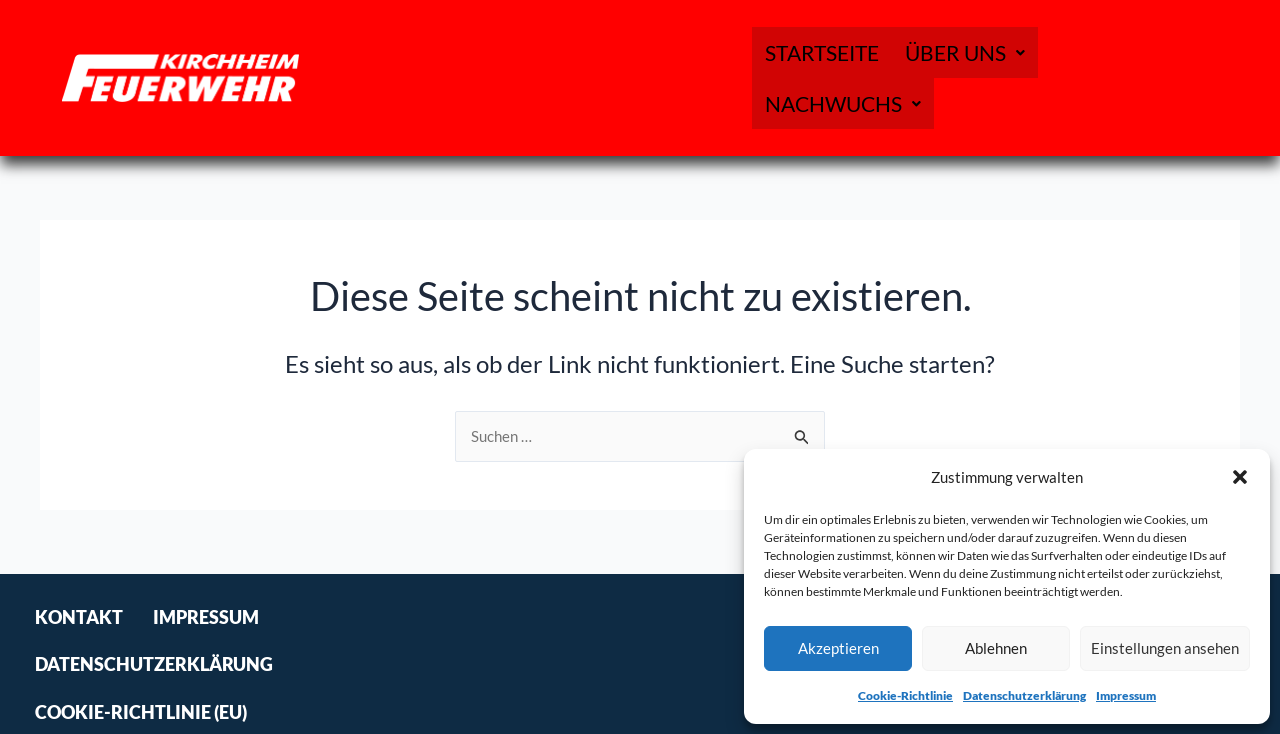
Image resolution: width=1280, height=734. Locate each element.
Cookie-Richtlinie (905, 695)
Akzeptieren (838, 648)
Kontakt (79, 654)
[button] (1240, 477)
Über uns (960, 77)
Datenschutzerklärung (1024, 695)
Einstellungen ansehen (1165, 648)
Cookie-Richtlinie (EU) (663, 654)
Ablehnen (996, 648)
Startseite (820, 77)
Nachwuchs (1119, 77)
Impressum (1126, 695)
